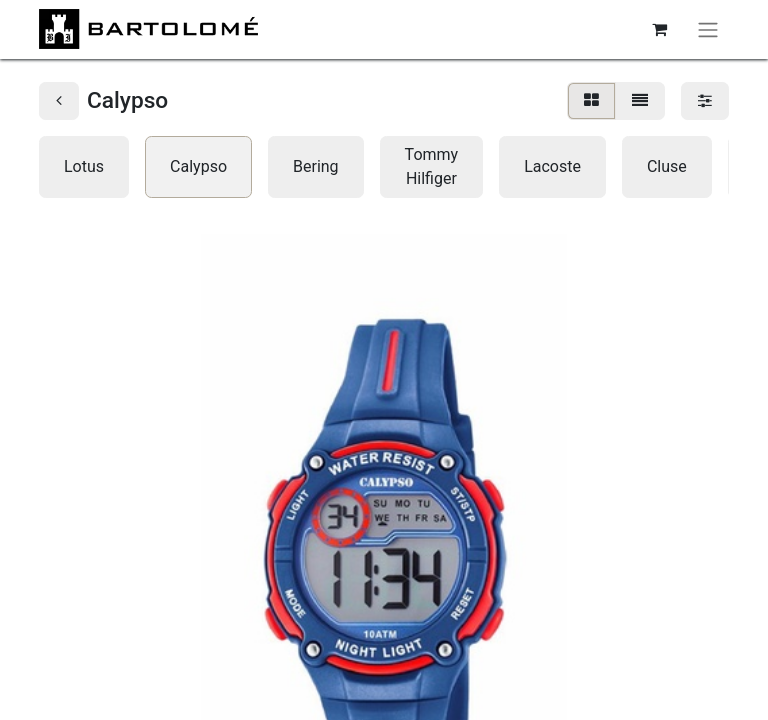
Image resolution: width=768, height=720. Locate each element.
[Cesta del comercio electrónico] (659, 29)
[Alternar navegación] (708, 29)
